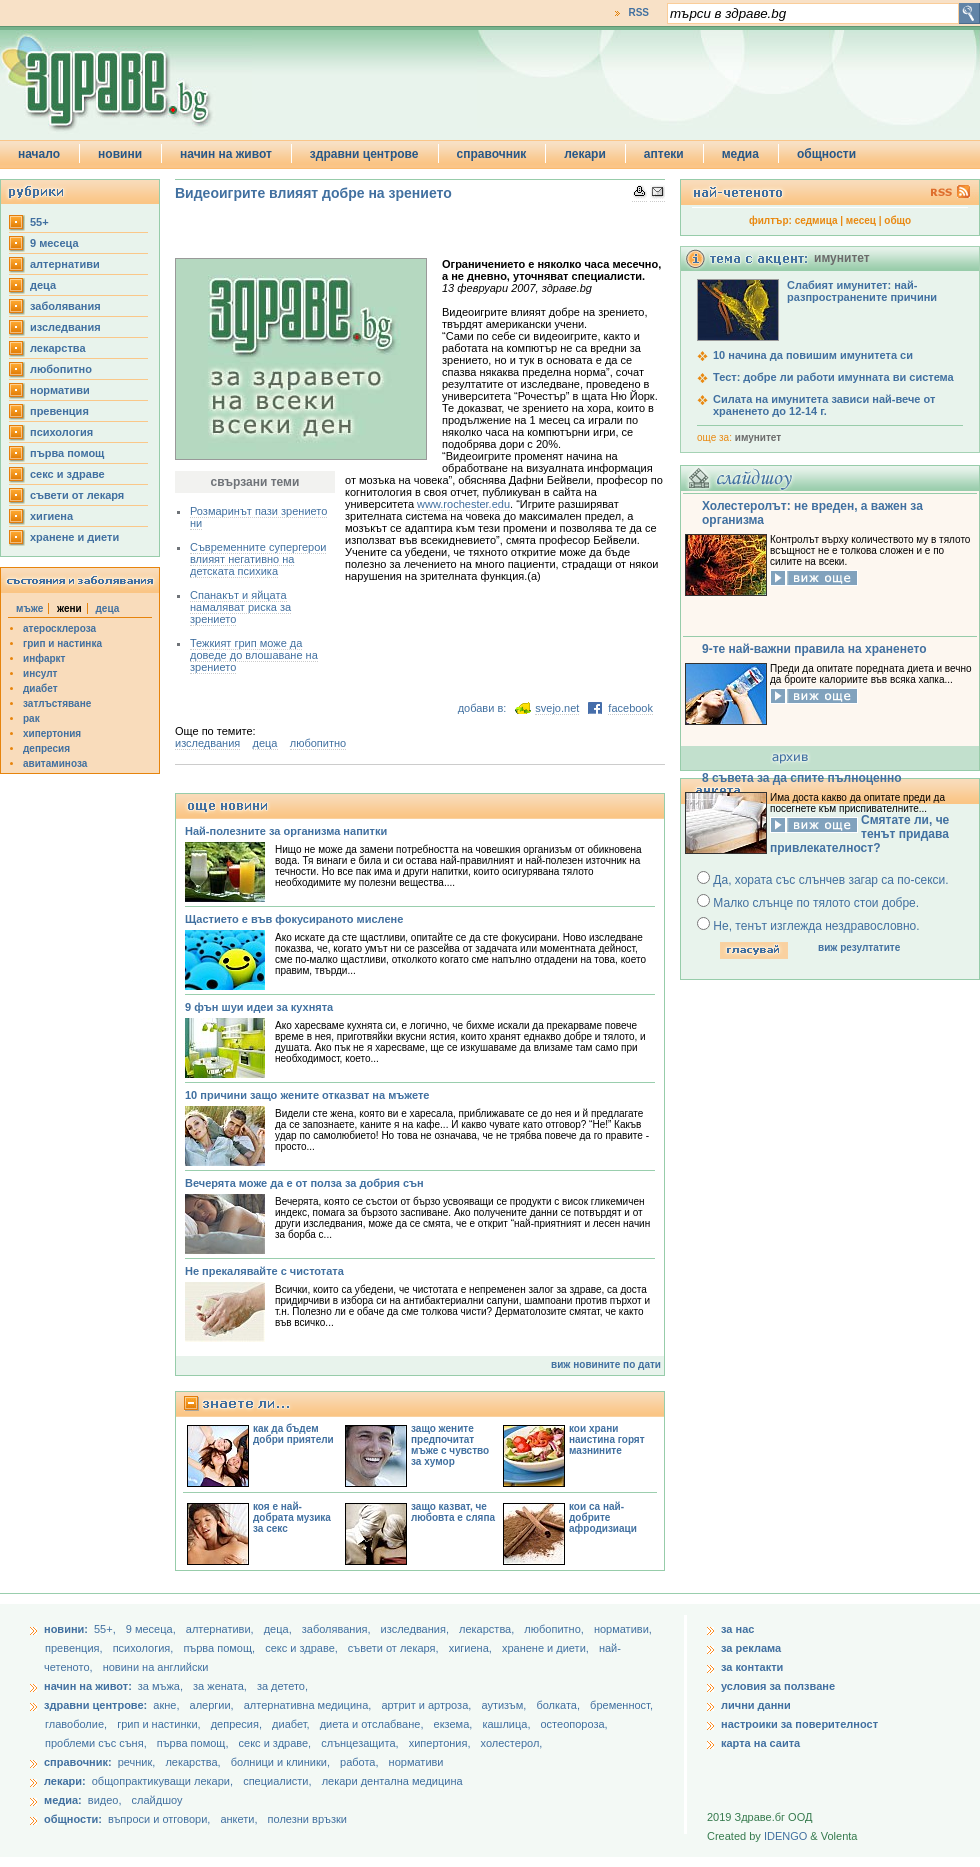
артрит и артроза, (427, 1705)
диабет (40, 688)
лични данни (756, 1705)
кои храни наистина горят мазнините (607, 1439)
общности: (73, 1819)
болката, (559, 1705)
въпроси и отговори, (159, 1819)
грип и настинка (62, 643)
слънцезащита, (361, 1743)
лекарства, (488, 1629)
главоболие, (77, 1724)
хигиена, (472, 1648)
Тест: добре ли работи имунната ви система (833, 377)
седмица (816, 220)
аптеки (664, 154)
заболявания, (338, 1629)
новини (120, 154)
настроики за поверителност (799, 1724)
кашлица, (507, 1724)
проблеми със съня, (97, 1743)
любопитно (61, 369)
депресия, (238, 1724)
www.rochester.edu (463, 504)
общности (826, 154)
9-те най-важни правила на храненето (814, 649)
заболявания (65, 306)
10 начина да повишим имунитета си (813, 355)
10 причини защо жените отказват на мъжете (307, 1095)
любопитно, (555, 1629)
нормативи (60, 390)
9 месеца (54, 243)
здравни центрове (364, 154)
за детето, (282, 1686)
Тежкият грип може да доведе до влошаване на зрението (254, 655)
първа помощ (67, 453)
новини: (66, 1629)
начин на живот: (88, 1686)
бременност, (621, 1705)
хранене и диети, (547, 1648)
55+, (106, 1629)
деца (43, 285)
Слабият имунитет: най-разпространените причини (862, 291)
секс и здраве (67, 474)
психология (61, 432)
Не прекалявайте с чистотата (264, 1271)
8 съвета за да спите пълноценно (802, 778)
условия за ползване (778, 1686)
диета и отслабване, (373, 1724)
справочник (492, 154)
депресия (46, 748)
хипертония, (441, 1743)
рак (31, 718)
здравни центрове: (95, 1705)
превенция (59, 411)
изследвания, (416, 1629)
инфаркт (44, 658)
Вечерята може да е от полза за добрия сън (304, 1183)
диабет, (292, 1724)
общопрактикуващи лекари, (162, 1781)
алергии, (213, 1705)
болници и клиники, (280, 1762)
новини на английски (156, 1667)
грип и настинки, (160, 1724)
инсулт (40, 673)
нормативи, (623, 1629)
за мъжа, (160, 1686)
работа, (359, 1762)
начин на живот (226, 154)
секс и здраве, (303, 1648)
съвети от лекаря (77, 495)
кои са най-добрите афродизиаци (603, 1517)
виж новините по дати (606, 1364)
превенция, (75, 1648)
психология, (145, 1648)
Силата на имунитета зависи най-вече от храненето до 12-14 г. (824, 405)
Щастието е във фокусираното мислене (294, 919)
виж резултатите (859, 947)
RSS (638, 12)
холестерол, (512, 1743)
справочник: (78, 1762)
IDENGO (785, 1836)
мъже (29, 608)
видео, (105, 1800)
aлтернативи (65, 264)
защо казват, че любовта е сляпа (453, 1512)
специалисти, (277, 1781)
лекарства (58, 348)
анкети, (238, 1819)
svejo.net (557, 708)
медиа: (63, 1800)
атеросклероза (59, 628)
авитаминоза (55, 763)
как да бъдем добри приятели (293, 1434)
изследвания (65, 327)
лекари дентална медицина (392, 1781)
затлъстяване (57, 703)
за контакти (752, 1667)
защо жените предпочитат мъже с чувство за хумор (450, 1445)
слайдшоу (157, 1800)
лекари (585, 154)
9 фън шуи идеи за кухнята (259, 1007)
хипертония (52, 733)
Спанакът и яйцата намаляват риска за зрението (240, 607)
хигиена (51, 516)
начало (39, 154)
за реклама (751, 1648)
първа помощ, (220, 1648)
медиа (740, 154)
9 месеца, (152, 1629)
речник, (137, 1762)
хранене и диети (74, 537)
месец (861, 220)
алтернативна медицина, (309, 1705)
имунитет (758, 437)
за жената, (220, 1686)
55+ (39, 222)
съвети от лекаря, (395, 1648)
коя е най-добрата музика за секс (292, 1517)
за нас (737, 1629)
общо (897, 220)
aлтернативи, (221, 1629)
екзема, (455, 1724)
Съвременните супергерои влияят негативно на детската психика (258, 559)
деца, (279, 1629)
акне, (167, 1705)
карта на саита (760, 1743)
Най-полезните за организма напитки (286, 831)
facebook (630, 708)
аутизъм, (505, 1705)
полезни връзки (307, 1819)
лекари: (65, 1781)
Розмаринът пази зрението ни (258, 517)
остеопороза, (574, 1724)
